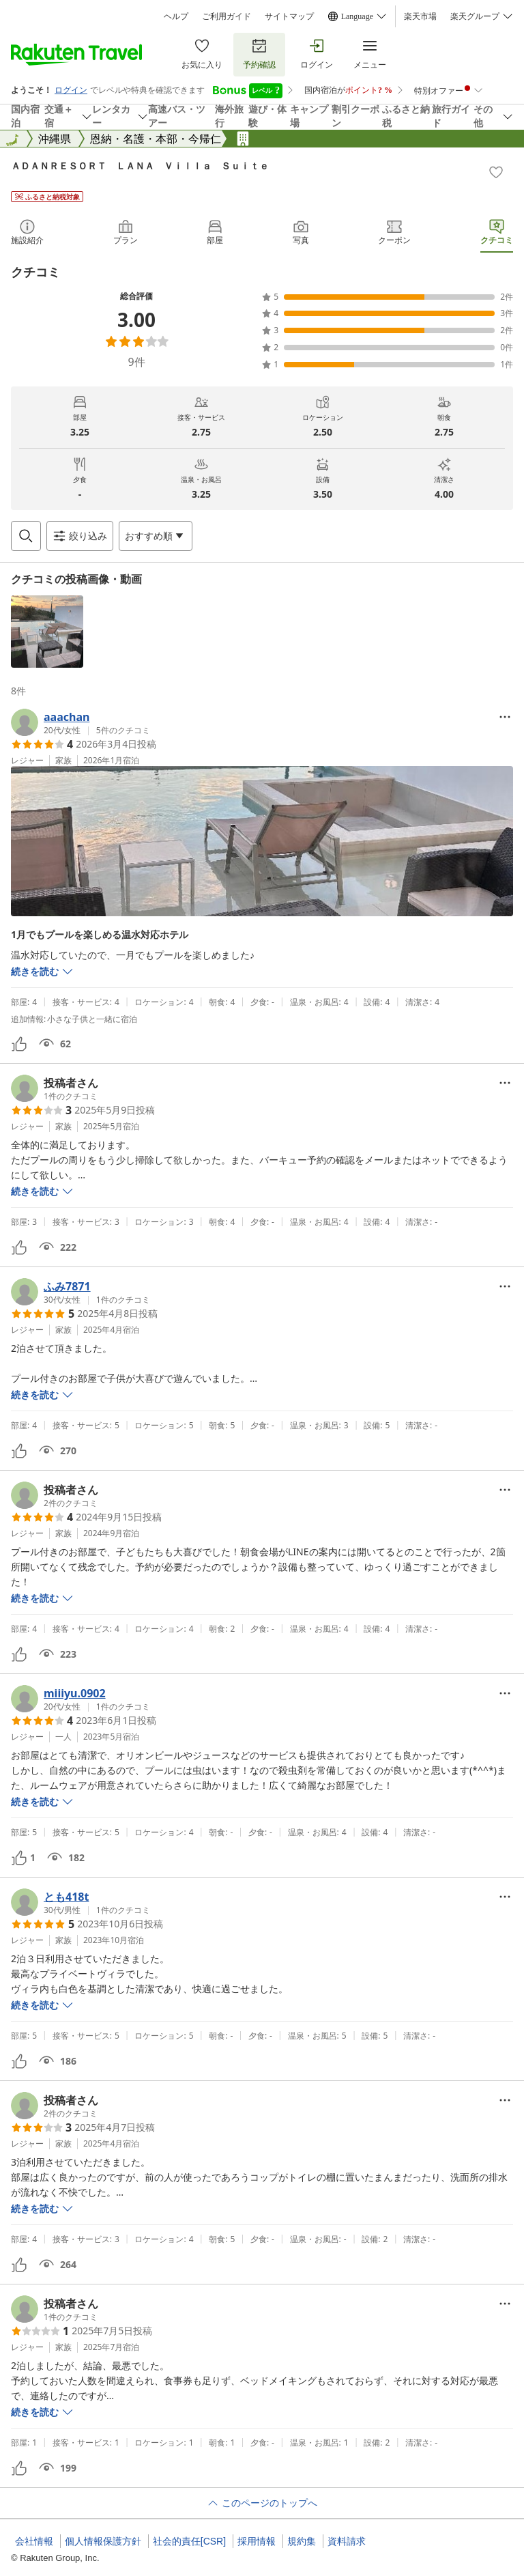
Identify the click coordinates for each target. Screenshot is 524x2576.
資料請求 (347, 2541)
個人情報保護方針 (103, 2541)
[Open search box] (26, 536)
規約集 (301, 2541)
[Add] (496, 172)
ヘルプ (176, 16)
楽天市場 (420, 16)
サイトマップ (289, 16)
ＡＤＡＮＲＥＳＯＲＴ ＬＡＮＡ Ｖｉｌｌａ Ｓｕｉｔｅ (140, 165)
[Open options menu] (155, 536)
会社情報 (34, 2541)
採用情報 (256, 2541)
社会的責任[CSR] (189, 2541)
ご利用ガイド (226, 16)
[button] (47, 631)
